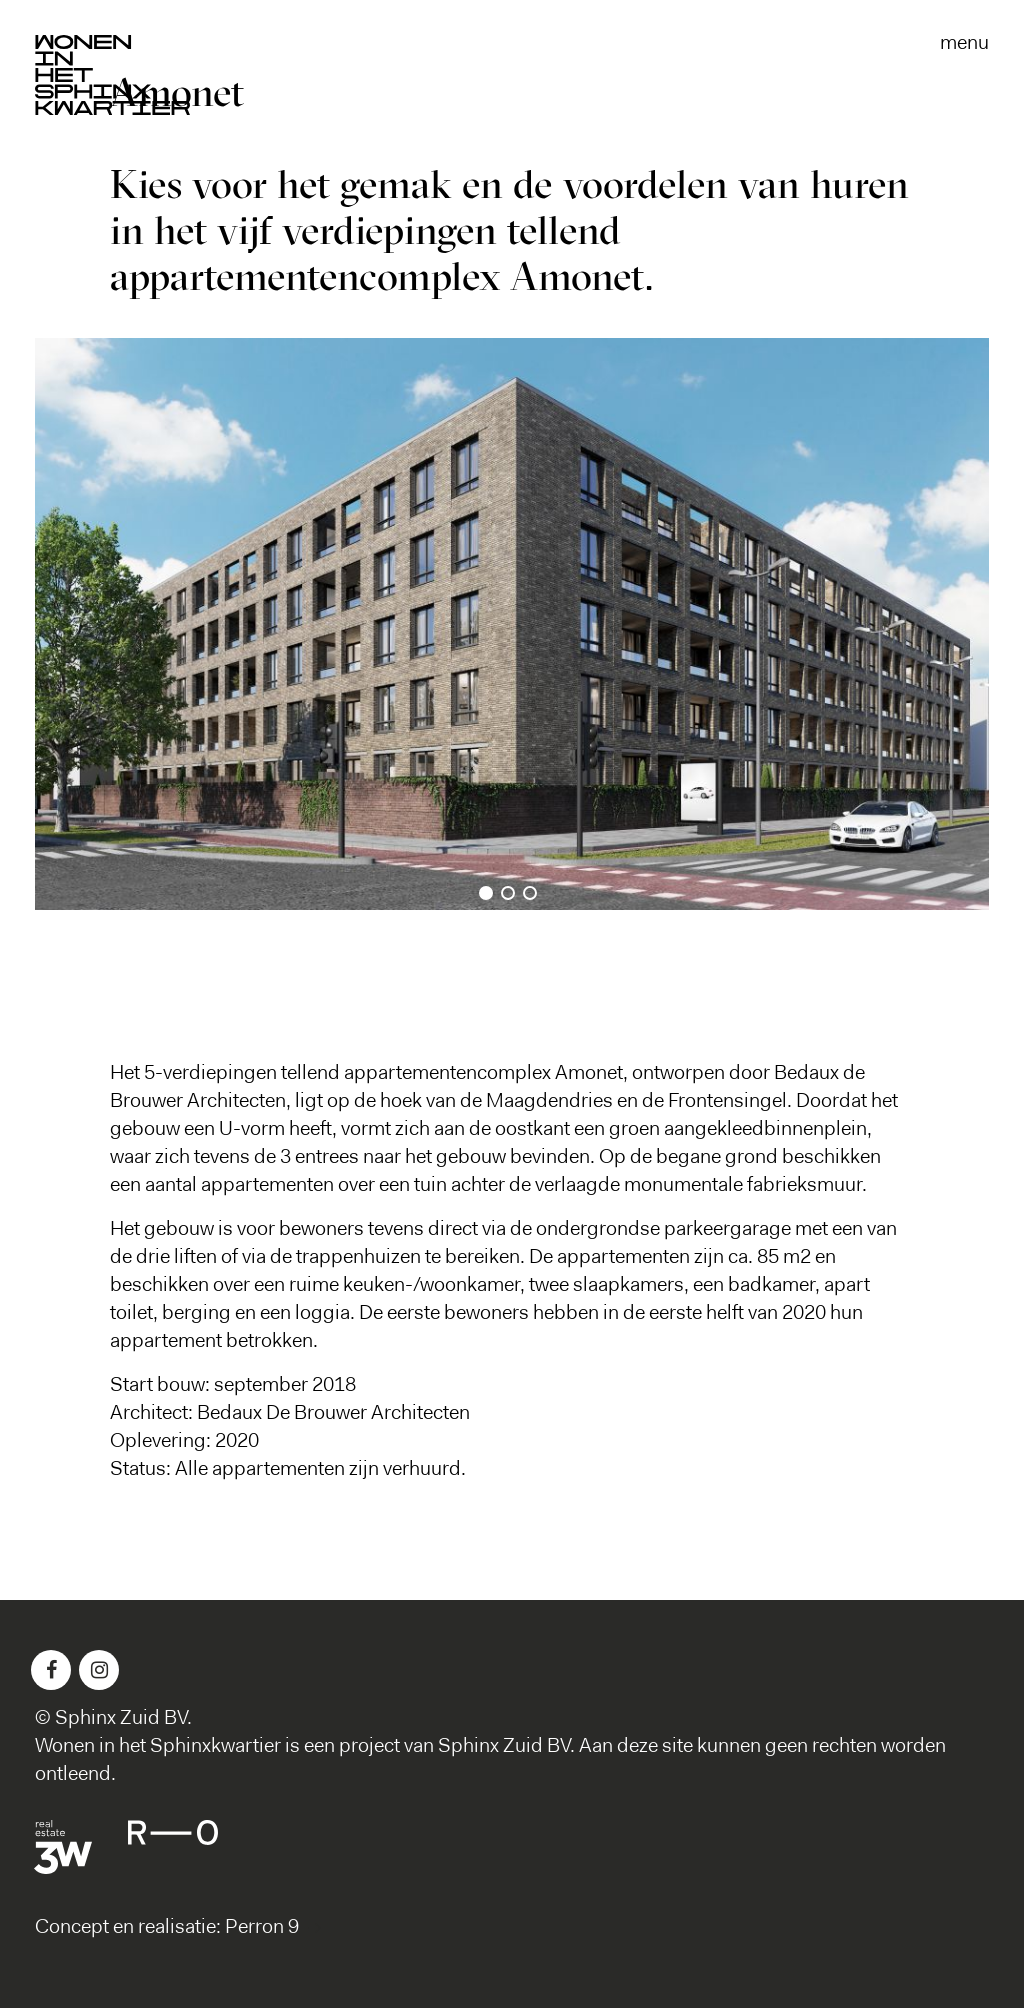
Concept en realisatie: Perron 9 (167, 1928)
